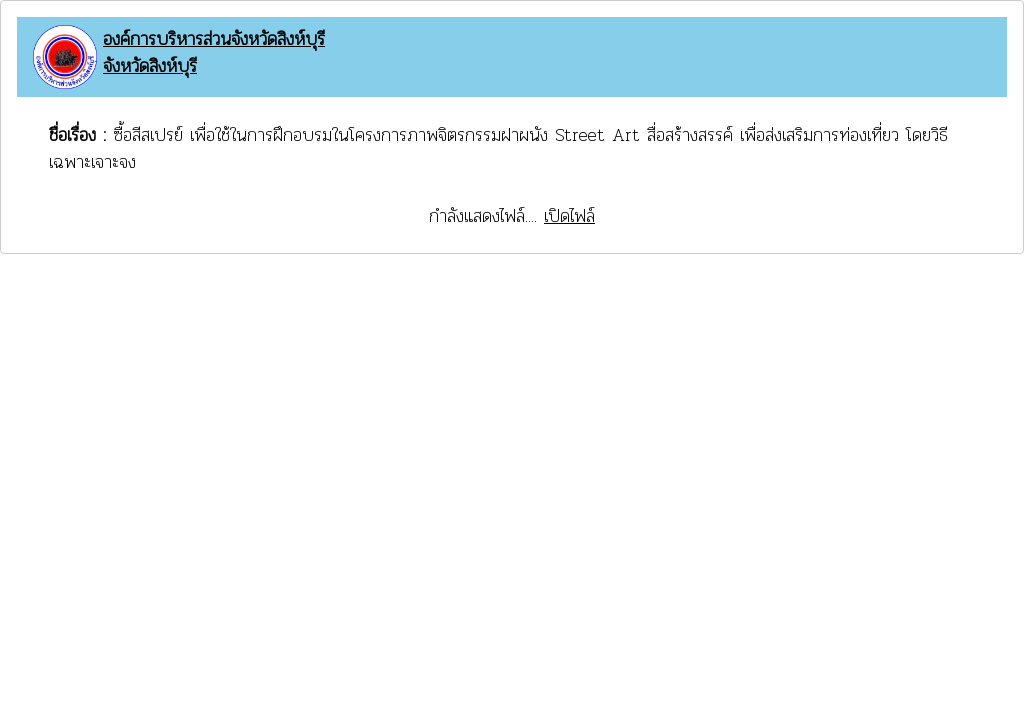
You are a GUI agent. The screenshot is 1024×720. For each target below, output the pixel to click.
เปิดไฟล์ (569, 215)
